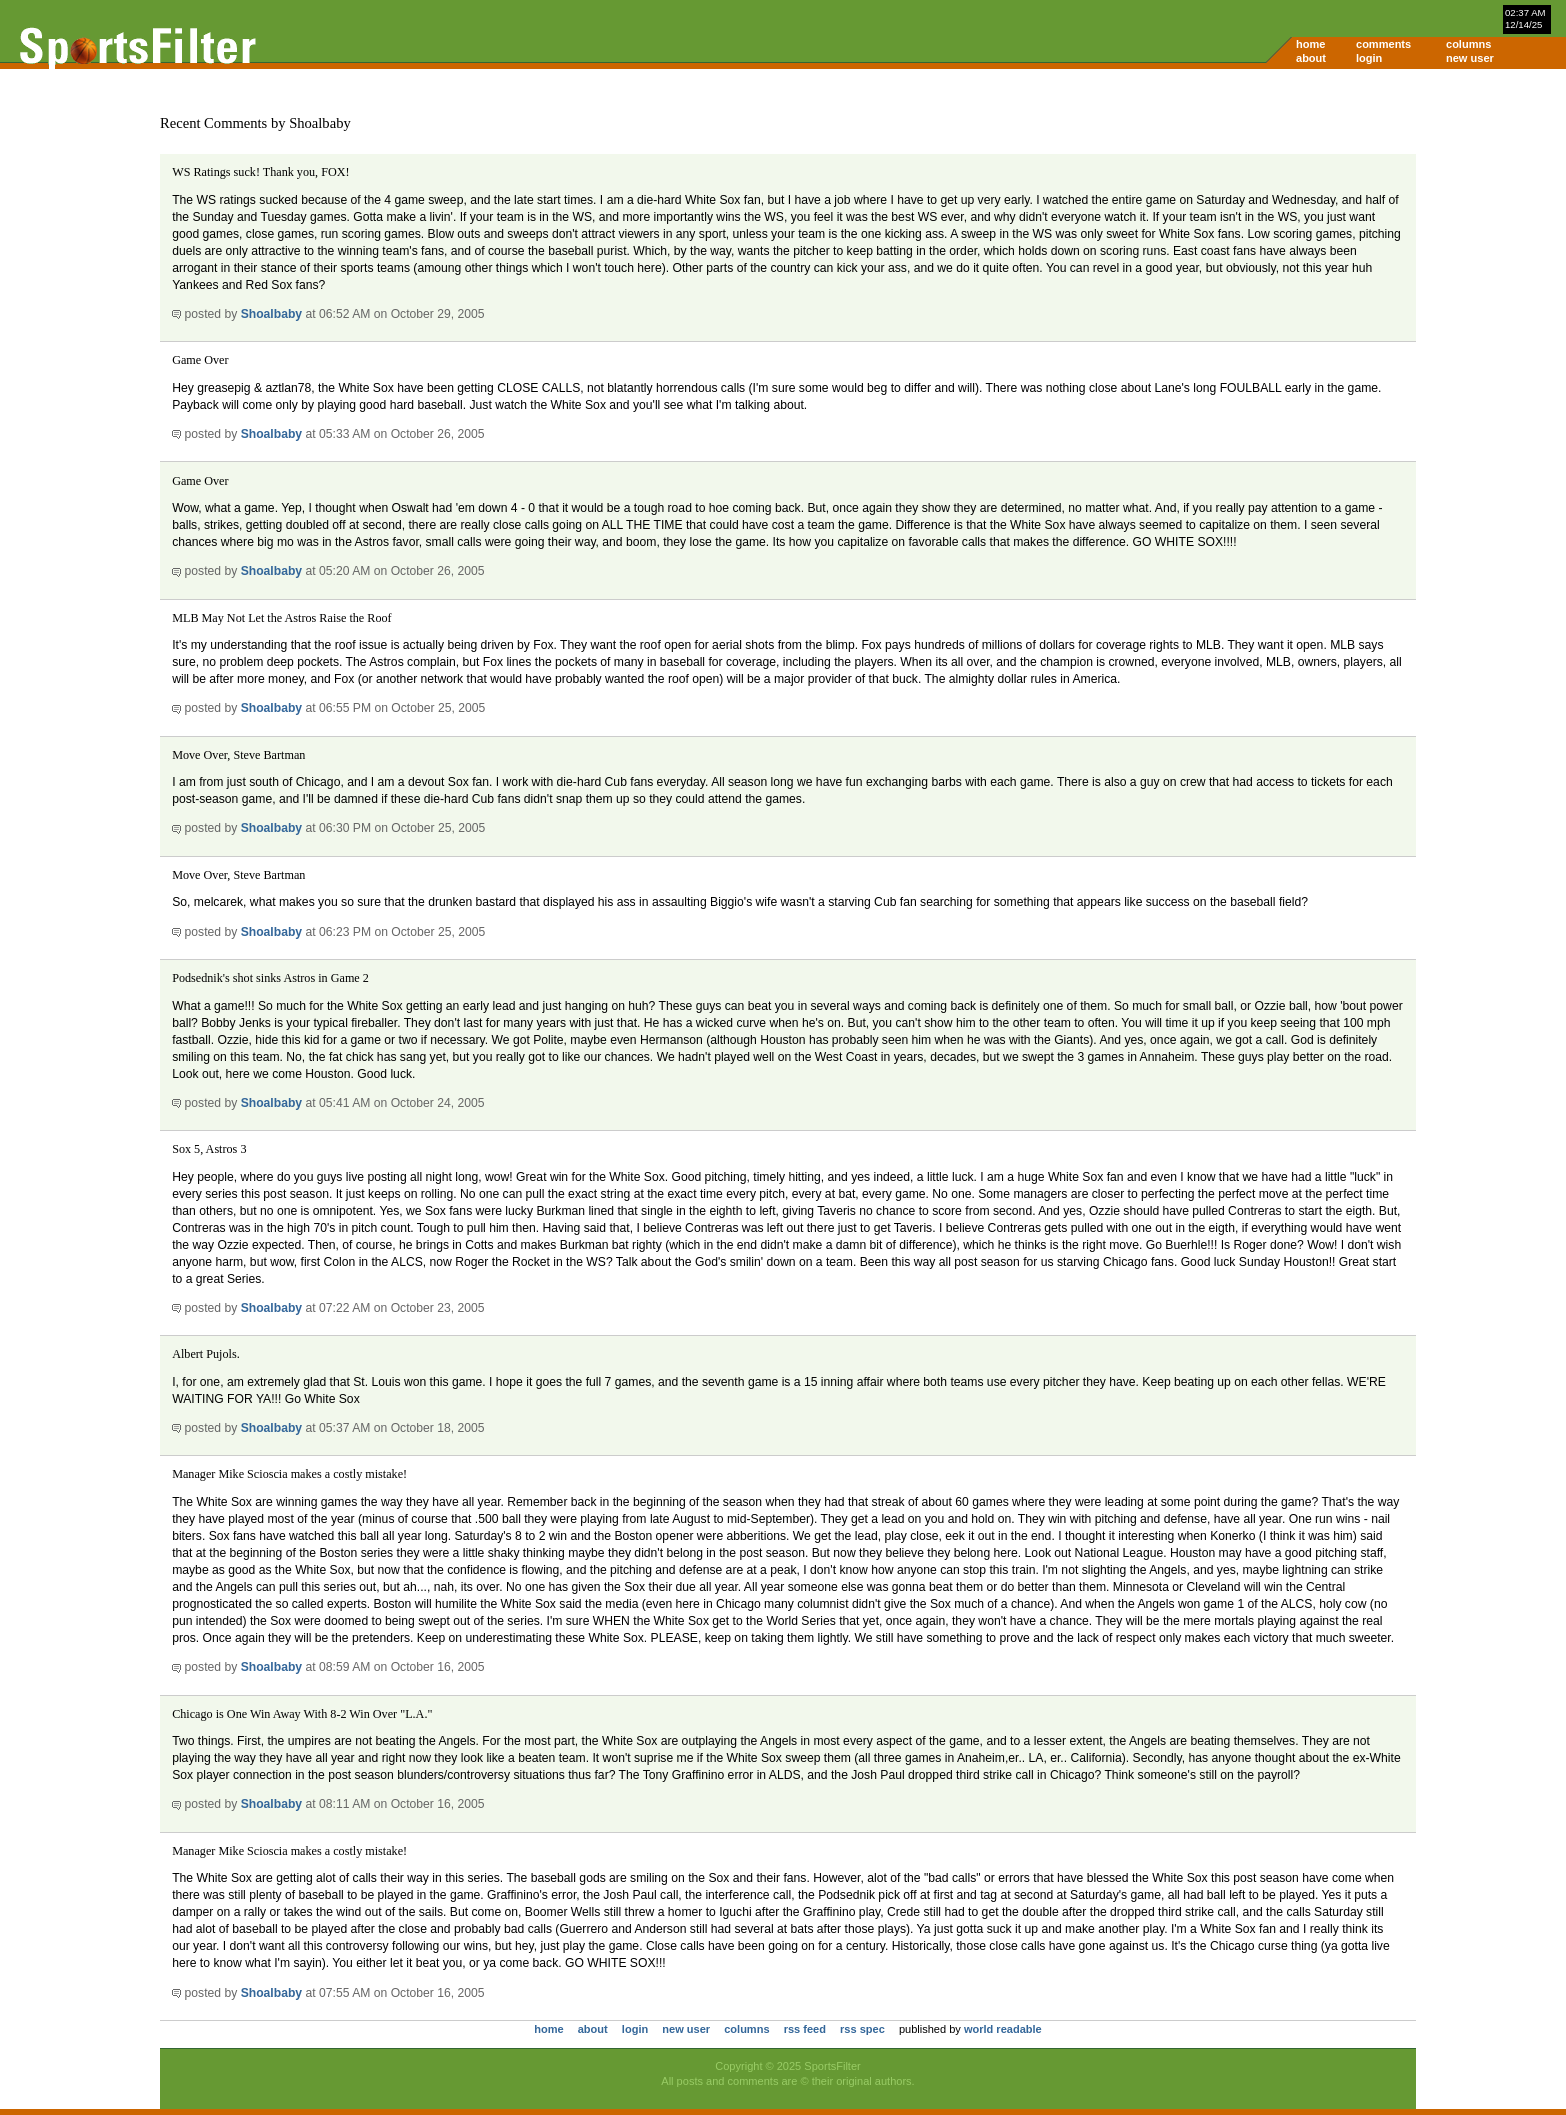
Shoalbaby (271, 314)
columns (1468, 44)
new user (1470, 58)
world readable (1003, 2029)
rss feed (805, 2029)
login (1369, 58)
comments (1383, 44)
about (1311, 58)
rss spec (862, 2029)
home (1310, 44)
